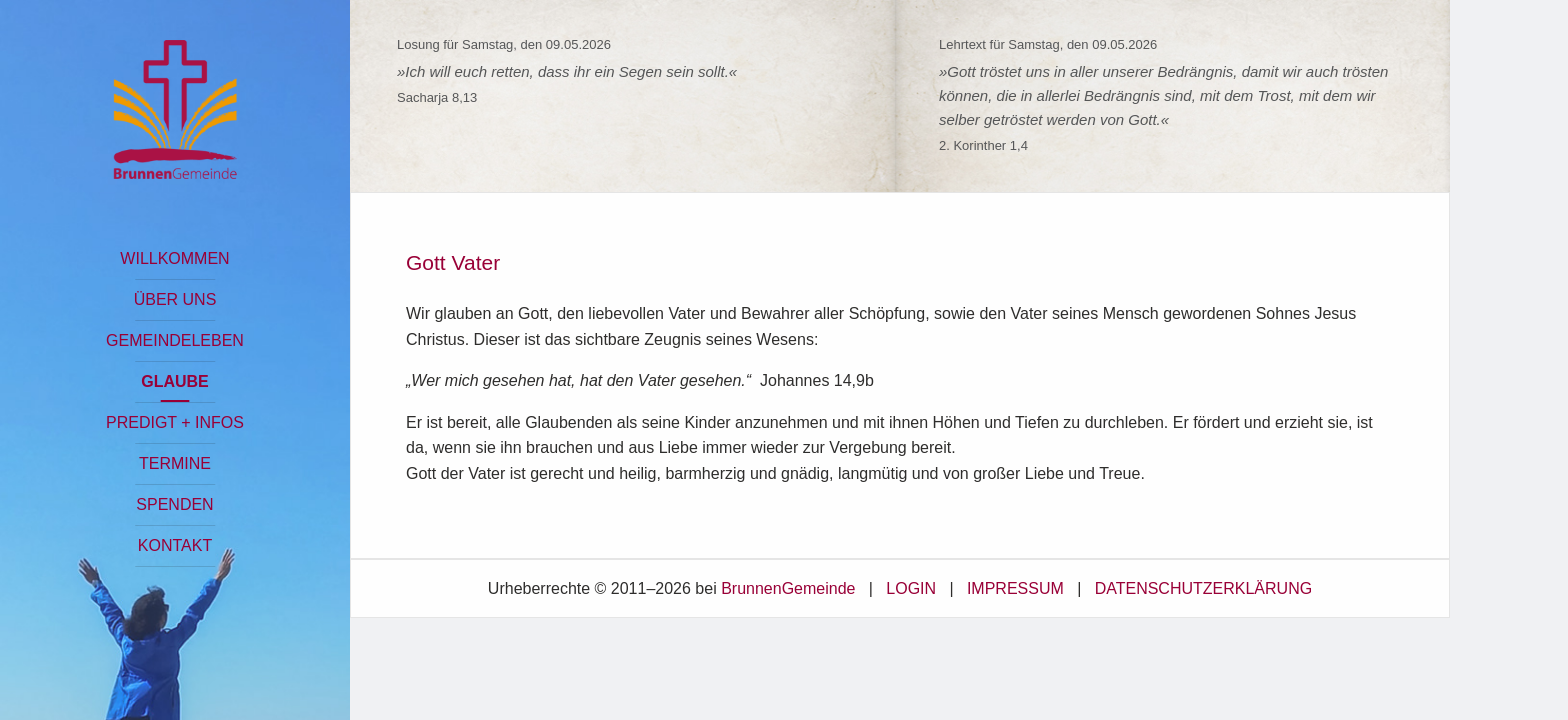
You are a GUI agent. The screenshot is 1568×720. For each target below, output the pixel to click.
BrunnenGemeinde (788, 588)
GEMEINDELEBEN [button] (175, 340)
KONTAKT (175, 545)
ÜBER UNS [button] (175, 299)
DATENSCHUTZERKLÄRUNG (1204, 588)
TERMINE (175, 463)
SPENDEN (174, 504)
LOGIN (911, 588)
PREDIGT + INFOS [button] (175, 422)
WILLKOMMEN (174, 258)
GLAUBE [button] (175, 381)
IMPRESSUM (1015, 588)
